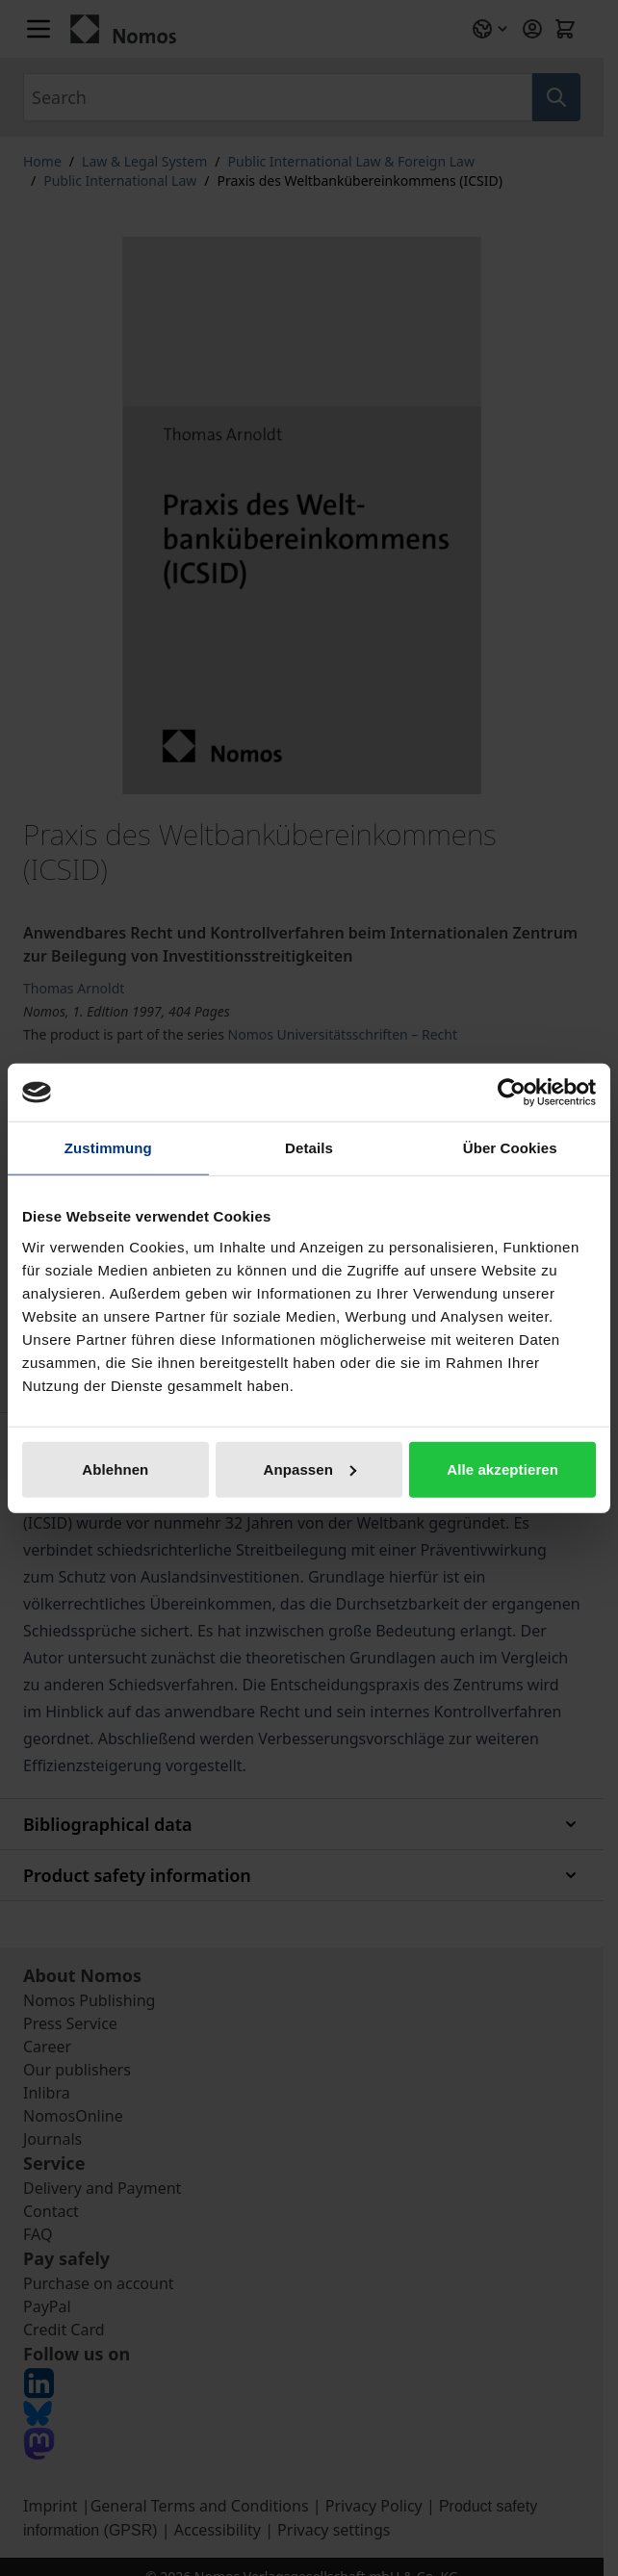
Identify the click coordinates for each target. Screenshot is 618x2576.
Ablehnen (115, 1468)
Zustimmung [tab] (108, 1148)
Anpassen (309, 1468)
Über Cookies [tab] (510, 1148)
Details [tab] (309, 1148)
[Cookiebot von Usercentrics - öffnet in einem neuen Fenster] (511, 1092)
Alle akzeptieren (502, 1468)
